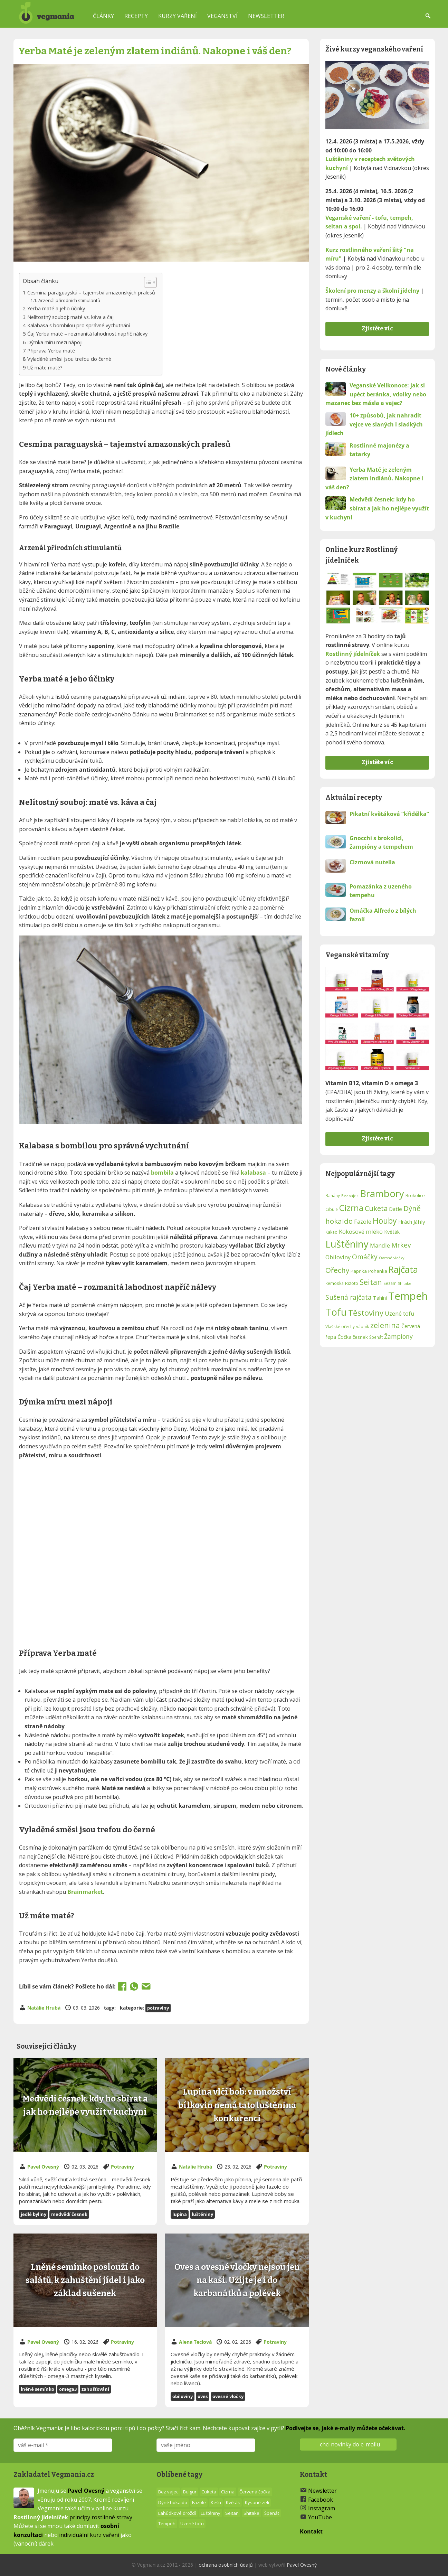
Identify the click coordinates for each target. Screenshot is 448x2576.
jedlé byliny (33, 2214)
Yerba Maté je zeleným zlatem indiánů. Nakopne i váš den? (374, 478)
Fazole (199, 2502)
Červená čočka (254, 2492)
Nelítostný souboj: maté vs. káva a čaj (70, 317)
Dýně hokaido (172, 2502)
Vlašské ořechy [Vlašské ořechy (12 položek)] (340, 1326)
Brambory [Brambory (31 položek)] (382, 1193)
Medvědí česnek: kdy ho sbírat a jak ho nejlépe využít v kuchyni (377, 508)
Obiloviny (182, 2396)
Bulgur (190, 2492)
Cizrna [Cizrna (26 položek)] (351, 1207)
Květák (233, 2502)
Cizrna (228, 2492)
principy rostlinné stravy (100, 2517)
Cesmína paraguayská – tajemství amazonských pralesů (91, 292)
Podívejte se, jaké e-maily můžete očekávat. (346, 2428)
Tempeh (166, 2523)
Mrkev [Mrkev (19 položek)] (401, 1245)
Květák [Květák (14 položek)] (392, 1231)
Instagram (321, 2508)
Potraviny (158, 2008)
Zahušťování (95, 2389)
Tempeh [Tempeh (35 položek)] (408, 1296)
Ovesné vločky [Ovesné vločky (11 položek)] (391, 1258)
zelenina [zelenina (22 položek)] (385, 1325)
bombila (162, 1172)
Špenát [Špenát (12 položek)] (376, 1337)
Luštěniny (202, 2214)
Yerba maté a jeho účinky (56, 308)
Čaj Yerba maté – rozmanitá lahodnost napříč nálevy (87, 333)
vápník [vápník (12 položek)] (362, 1326)
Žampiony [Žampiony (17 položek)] (398, 1336)
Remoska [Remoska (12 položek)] (334, 1283)
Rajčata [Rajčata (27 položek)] (403, 1269)
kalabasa (253, 1172)
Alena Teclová (195, 2342)
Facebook (320, 2499)
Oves (203, 2396)
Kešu (216, 2502)
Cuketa (208, 2492)
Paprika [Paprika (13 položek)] (359, 1271)
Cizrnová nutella (372, 862)
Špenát (271, 2513)
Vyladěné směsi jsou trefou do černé (69, 359)
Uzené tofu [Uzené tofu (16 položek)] (399, 1313)
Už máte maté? (45, 367)
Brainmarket (85, 1892)
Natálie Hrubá (43, 2007)
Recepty (136, 16)
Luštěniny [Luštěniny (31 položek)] (347, 1244)
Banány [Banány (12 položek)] (332, 1195)
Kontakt (311, 2531)
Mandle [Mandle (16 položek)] (380, 1245)
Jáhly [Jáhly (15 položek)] (419, 1221)
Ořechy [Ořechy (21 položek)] (337, 1270)
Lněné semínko (37, 2389)
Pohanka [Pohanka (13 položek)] (377, 1271)
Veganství (222, 16)
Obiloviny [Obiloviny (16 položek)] (338, 1257)
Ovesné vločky (228, 2396)
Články (103, 16)
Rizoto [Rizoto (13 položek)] (351, 1283)
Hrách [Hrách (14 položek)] (405, 1221)
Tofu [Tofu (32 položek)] (336, 1311)
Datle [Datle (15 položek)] (395, 1208)
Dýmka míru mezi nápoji (55, 342)
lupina (179, 2214)
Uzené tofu (192, 2523)
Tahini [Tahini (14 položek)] (380, 1297)
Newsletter (266, 16)
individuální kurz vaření (89, 2535)
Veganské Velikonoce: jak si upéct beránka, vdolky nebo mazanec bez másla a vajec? (375, 394)
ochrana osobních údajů (226, 2564)
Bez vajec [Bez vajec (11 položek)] (350, 1195)
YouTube (320, 2517)
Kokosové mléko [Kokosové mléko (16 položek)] (361, 1231)
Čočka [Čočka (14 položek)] (344, 1336)
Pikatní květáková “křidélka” (389, 814)
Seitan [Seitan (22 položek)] (371, 1282)
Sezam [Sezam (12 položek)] (390, 1283)
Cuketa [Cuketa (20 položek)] (376, 1208)
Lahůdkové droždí (177, 2513)
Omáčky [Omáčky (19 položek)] (365, 1256)
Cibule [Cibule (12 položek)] (331, 1209)
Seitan (232, 2513)
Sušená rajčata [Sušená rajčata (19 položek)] (348, 1297)
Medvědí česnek (69, 2214)
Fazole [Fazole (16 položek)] (362, 1221)
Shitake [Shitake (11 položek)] (404, 1283)
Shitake (251, 2513)
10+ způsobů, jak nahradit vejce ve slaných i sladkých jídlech (374, 424)
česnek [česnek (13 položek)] (360, 1337)
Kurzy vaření (177, 16)
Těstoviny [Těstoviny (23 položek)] (365, 1312)
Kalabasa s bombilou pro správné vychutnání (78, 325)
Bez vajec (168, 2492)
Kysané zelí (257, 2502)
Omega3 (68, 2389)
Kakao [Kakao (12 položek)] (331, 1232)
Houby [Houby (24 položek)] (385, 1220)
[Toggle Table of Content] (147, 282)
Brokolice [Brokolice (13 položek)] (415, 1195)
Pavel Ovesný (43, 2166)
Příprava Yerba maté (51, 350)
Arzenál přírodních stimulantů (69, 300)
